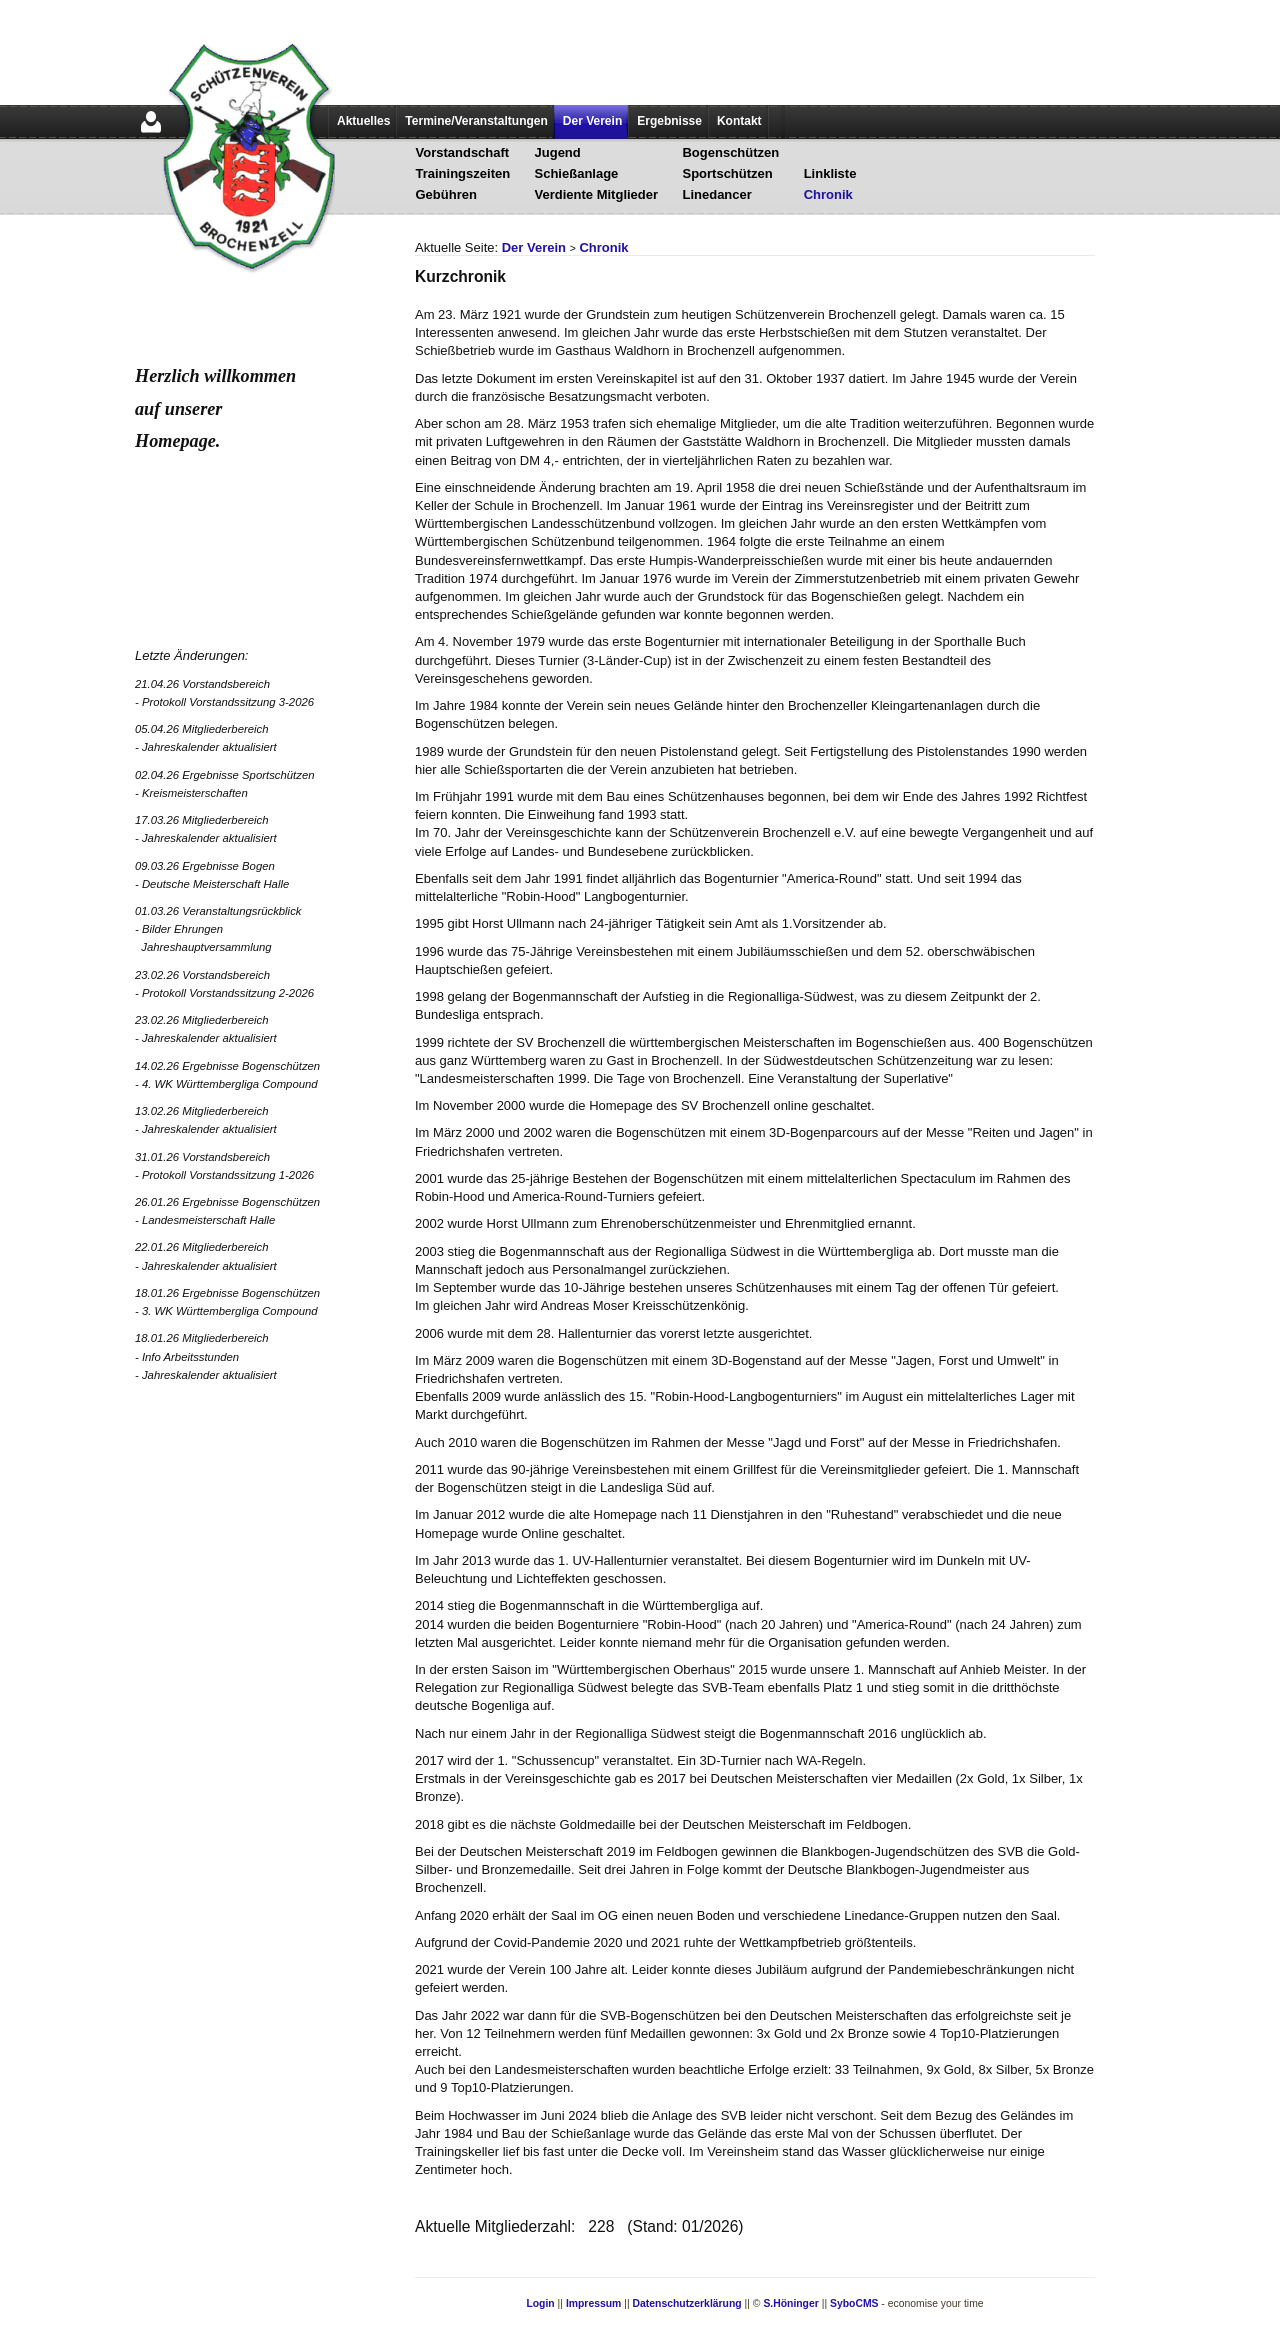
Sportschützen (727, 173)
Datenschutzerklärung (687, 2303)
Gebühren (446, 194)
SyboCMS (854, 2303)
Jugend (558, 152)
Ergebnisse (669, 121)
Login (540, 2303)
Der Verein (592, 121)
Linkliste (830, 173)
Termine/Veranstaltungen (476, 121)
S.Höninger (790, 2303)
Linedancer (716, 194)
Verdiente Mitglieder (597, 194)
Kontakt (739, 121)
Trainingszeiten (463, 173)
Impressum (593, 2303)
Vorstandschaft (463, 152)
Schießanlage (577, 173)
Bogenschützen (730, 152)
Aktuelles (363, 121)
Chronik (828, 194)
